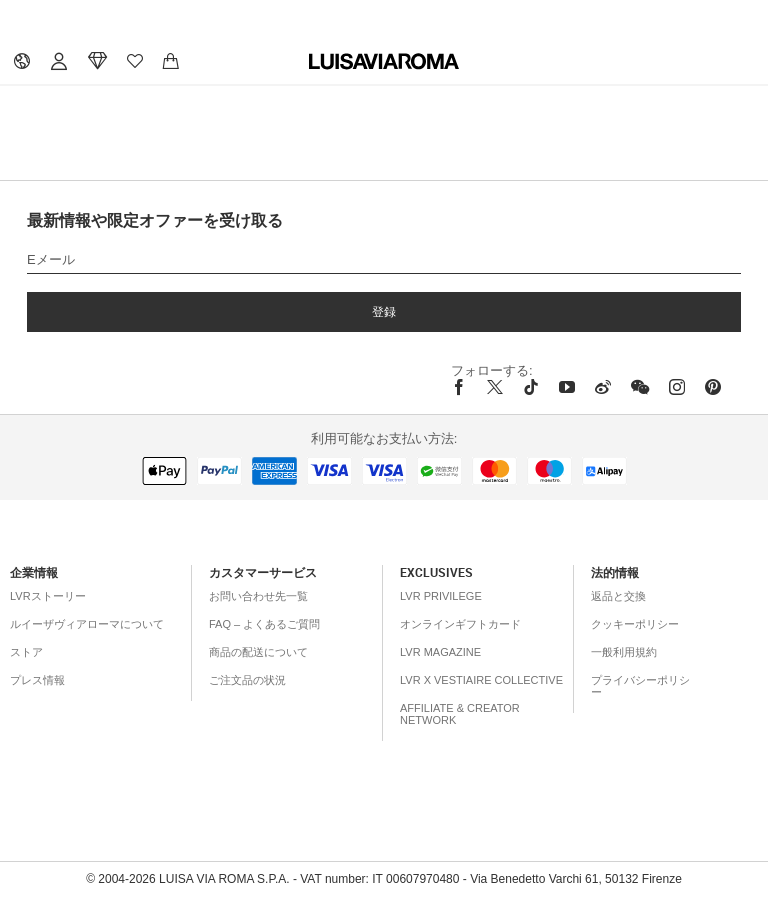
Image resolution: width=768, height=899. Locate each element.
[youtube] (567, 387)
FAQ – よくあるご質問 (264, 624)
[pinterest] (713, 387)
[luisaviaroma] (384, 62)
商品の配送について (258, 652)
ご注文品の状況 (247, 680)
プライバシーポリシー (640, 686)
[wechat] (640, 387)
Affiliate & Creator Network (460, 714)
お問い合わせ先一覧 (258, 596)
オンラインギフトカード (460, 624)
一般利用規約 (624, 652)
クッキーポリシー (635, 624)
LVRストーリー (48, 596)
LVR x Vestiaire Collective (481, 680)
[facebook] (464, 387)
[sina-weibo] (603, 387)
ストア (26, 652)
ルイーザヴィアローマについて (87, 624)
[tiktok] (531, 387)
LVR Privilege (441, 596)
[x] (495, 387)
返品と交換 (618, 596)
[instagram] (677, 387)
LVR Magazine (440, 652)
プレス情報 (37, 680)
